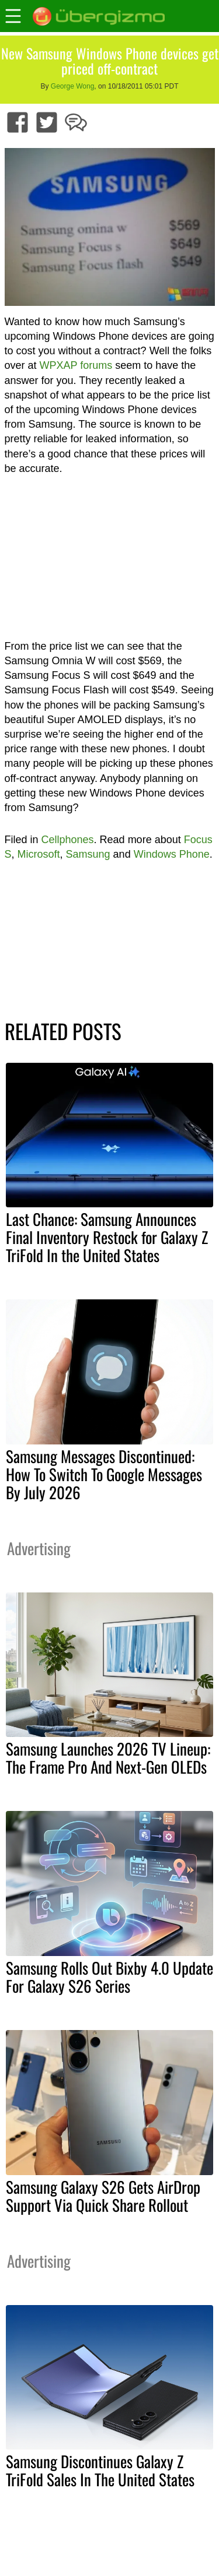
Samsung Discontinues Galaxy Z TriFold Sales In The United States (100, 2470)
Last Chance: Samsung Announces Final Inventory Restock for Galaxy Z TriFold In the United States (107, 1237)
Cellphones (67, 839)
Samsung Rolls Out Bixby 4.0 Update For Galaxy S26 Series (109, 1976)
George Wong (73, 86)
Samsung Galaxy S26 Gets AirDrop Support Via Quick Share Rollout (103, 2195)
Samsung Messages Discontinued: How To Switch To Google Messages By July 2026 (104, 1474)
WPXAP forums (76, 365)
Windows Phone (172, 854)
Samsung (88, 854)
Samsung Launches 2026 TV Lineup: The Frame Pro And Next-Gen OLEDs (108, 1757)
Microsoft (39, 854)
